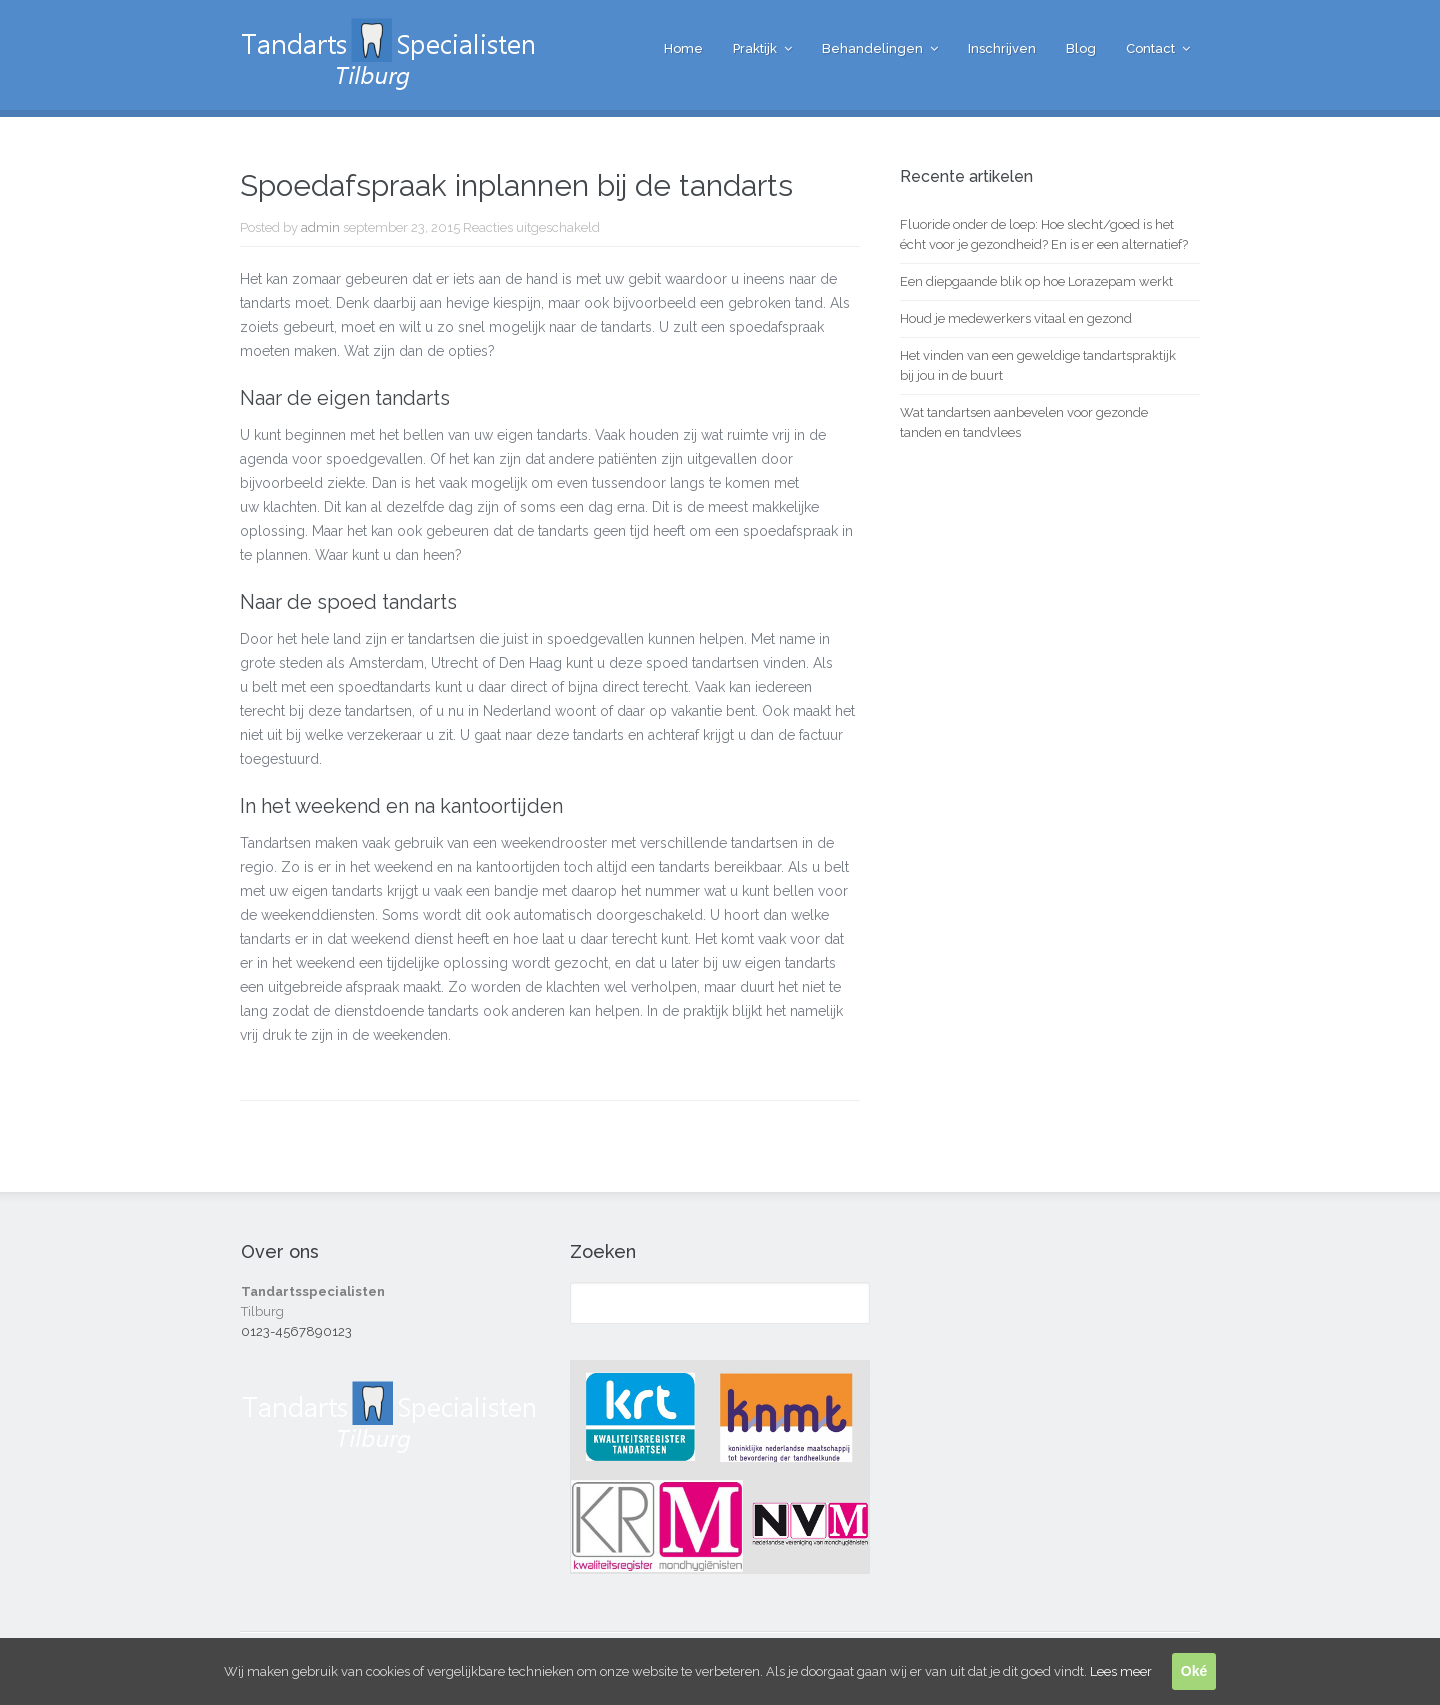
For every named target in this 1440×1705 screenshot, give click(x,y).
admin (320, 227)
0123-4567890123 (296, 1331)
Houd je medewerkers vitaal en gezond (1016, 318)
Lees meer (1121, 1671)
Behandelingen (872, 48)
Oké (1194, 1671)
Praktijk (755, 48)
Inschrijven (1002, 48)
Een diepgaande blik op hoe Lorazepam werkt (1036, 281)
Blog (1081, 48)
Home (683, 48)
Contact (1150, 48)
